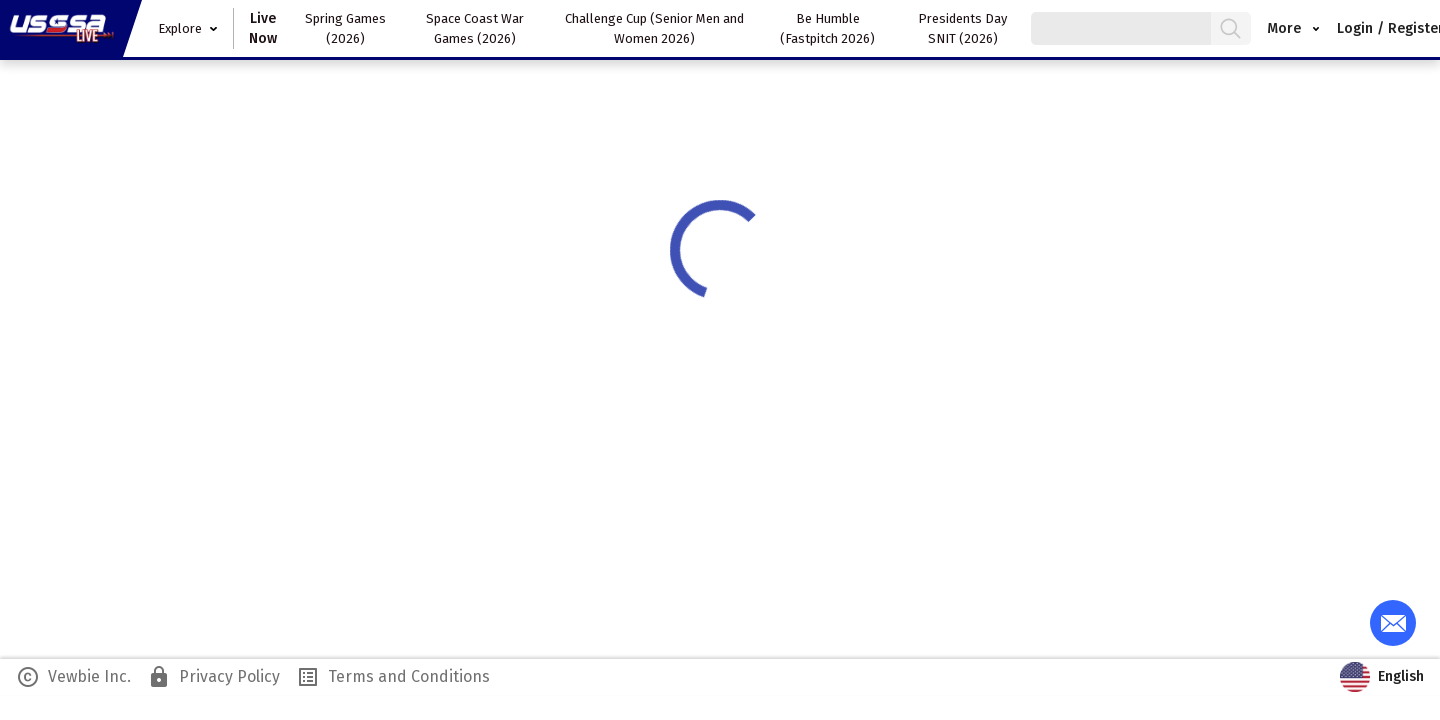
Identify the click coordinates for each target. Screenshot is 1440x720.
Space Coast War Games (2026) (475, 28)
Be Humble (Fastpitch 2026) (827, 28)
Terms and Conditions (393, 677)
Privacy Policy (213, 677)
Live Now (263, 28)
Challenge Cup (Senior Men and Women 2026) (654, 28)
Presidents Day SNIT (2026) (962, 28)
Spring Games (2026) (345, 28)
